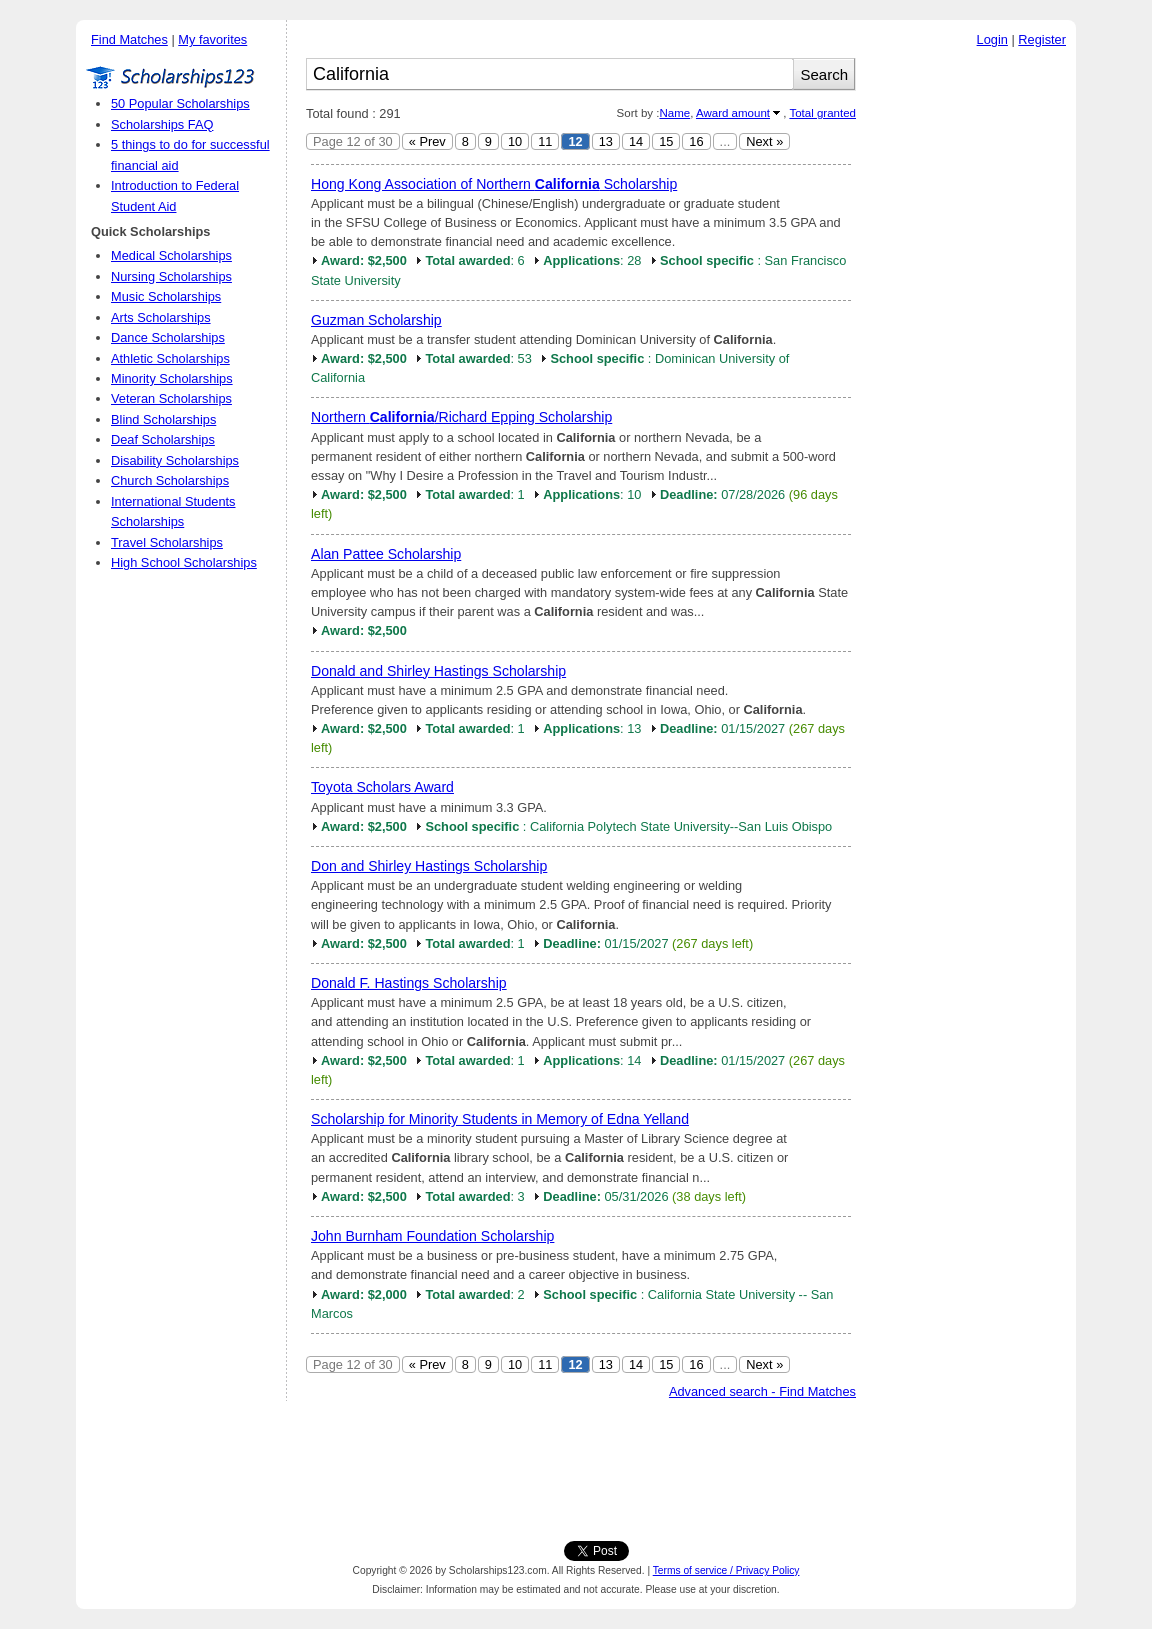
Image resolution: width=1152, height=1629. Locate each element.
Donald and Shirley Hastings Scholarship (438, 671)
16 (696, 141)
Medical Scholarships (171, 255)
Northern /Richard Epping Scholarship (461, 417)
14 (636, 141)
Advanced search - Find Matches (762, 1391)
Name (674, 113)
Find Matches (129, 39)
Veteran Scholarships (171, 398)
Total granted (822, 113)
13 (606, 141)
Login (992, 39)
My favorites (212, 39)
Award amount (733, 113)
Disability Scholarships (175, 460)
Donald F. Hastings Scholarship (409, 983)
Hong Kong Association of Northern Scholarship (494, 184)
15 (666, 141)
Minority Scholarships (172, 378)
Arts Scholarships (161, 317)
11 (545, 141)
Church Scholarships (170, 480)
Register (1042, 39)
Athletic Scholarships (170, 358)
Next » (764, 141)
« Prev (427, 141)
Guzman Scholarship (376, 320)
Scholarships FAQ (162, 124)
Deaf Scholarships (163, 439)
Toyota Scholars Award (382, 787)
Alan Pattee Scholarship (386, 554)
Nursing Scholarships (171, 276)
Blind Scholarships (163, 419)
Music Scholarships (166, 296)
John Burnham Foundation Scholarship (432, 1236)
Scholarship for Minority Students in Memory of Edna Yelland (500, 1119)
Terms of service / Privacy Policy (726, 1570)
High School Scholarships (184, 562)
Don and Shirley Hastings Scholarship (429, 866)
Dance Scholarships (168, 337)
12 (575, 141)
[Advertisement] (971, 359)
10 (515, 141)
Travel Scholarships (167, 542)
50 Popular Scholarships (180, 103)
